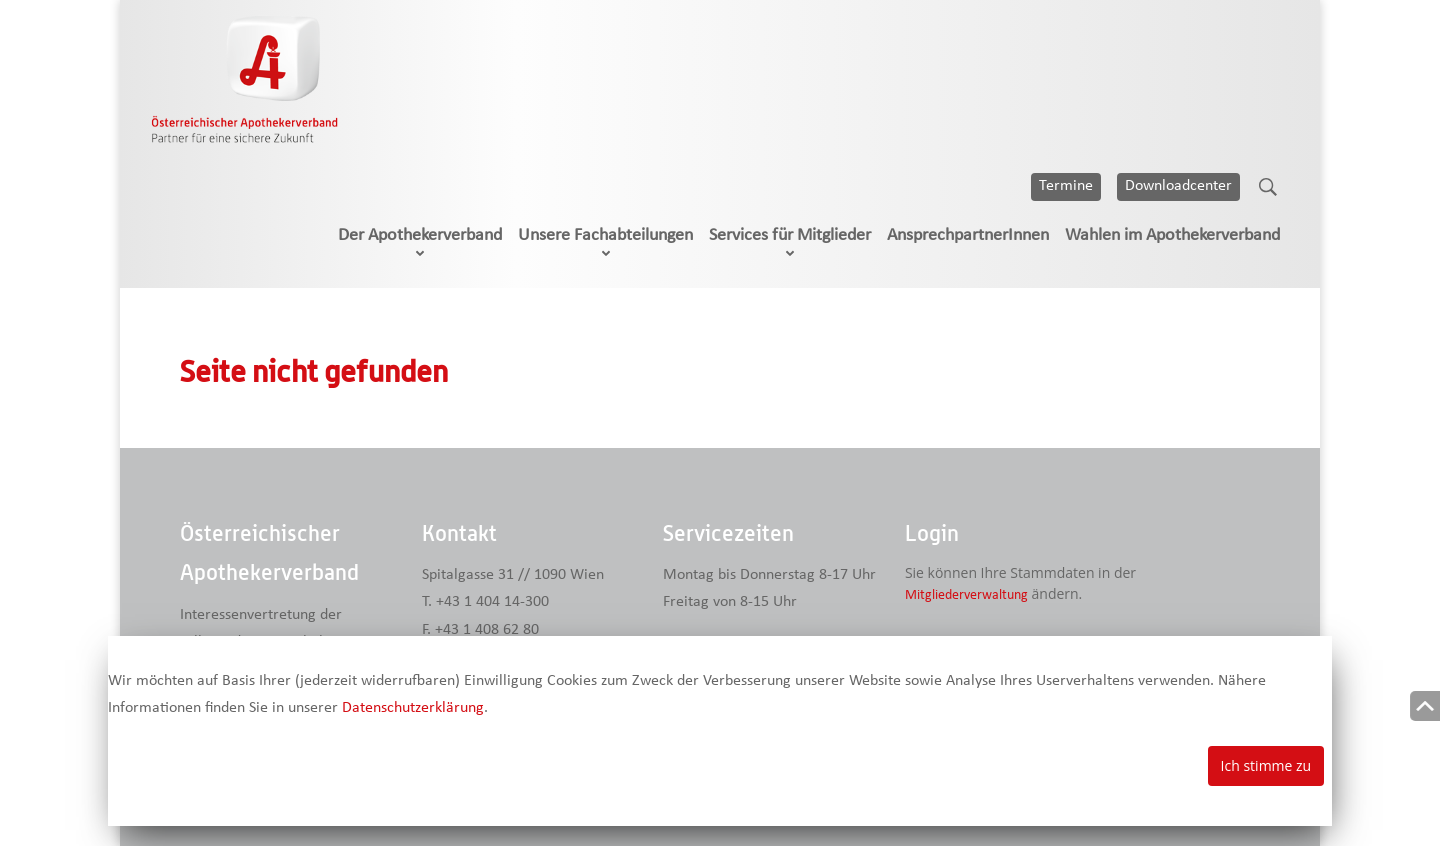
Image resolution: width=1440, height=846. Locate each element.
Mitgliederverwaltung (966, 595)
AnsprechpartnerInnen (968, 235)
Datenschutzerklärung (413, 708)
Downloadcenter (1178, 186)
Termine (1066, 186)
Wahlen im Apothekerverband (1172, 235)
